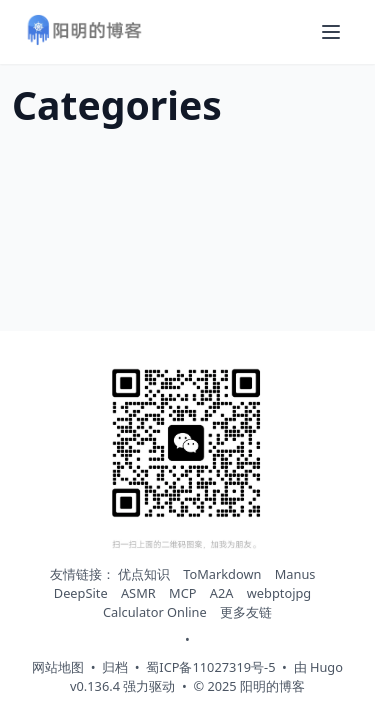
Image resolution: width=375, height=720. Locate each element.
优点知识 (144, 574)
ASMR (138, 593)
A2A (222, 593)
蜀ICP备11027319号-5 (210, 667)
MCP (182, 593)
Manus (295, 574)
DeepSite (81, 593)
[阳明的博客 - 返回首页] (84, 32)
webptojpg (279, 593)
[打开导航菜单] (331, 32)
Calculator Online (155, 612)
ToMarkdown (222, 574)
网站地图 (58, 667)
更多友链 (246, 612)
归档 (115, 667)
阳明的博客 (272, 686)
